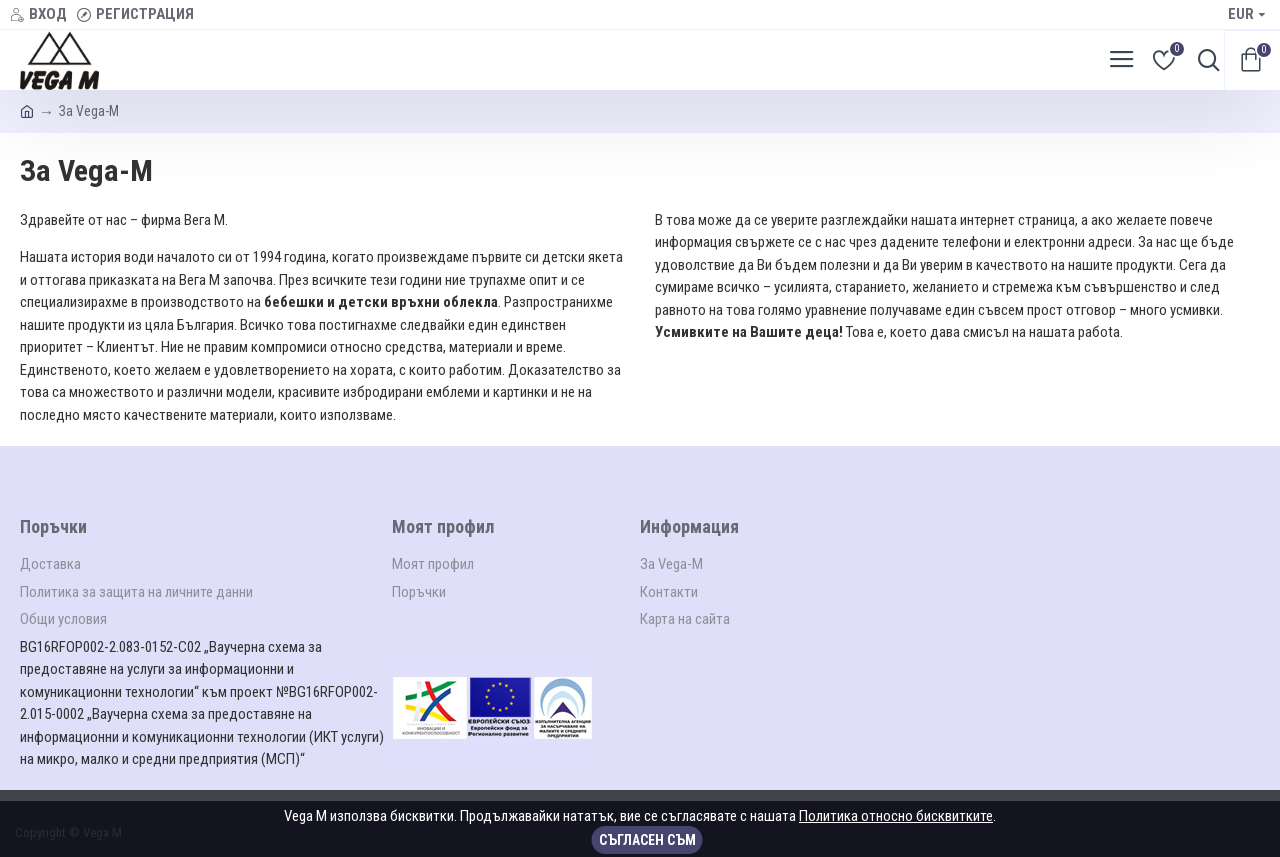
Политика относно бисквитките (896, 816)
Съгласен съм (647, 840)
